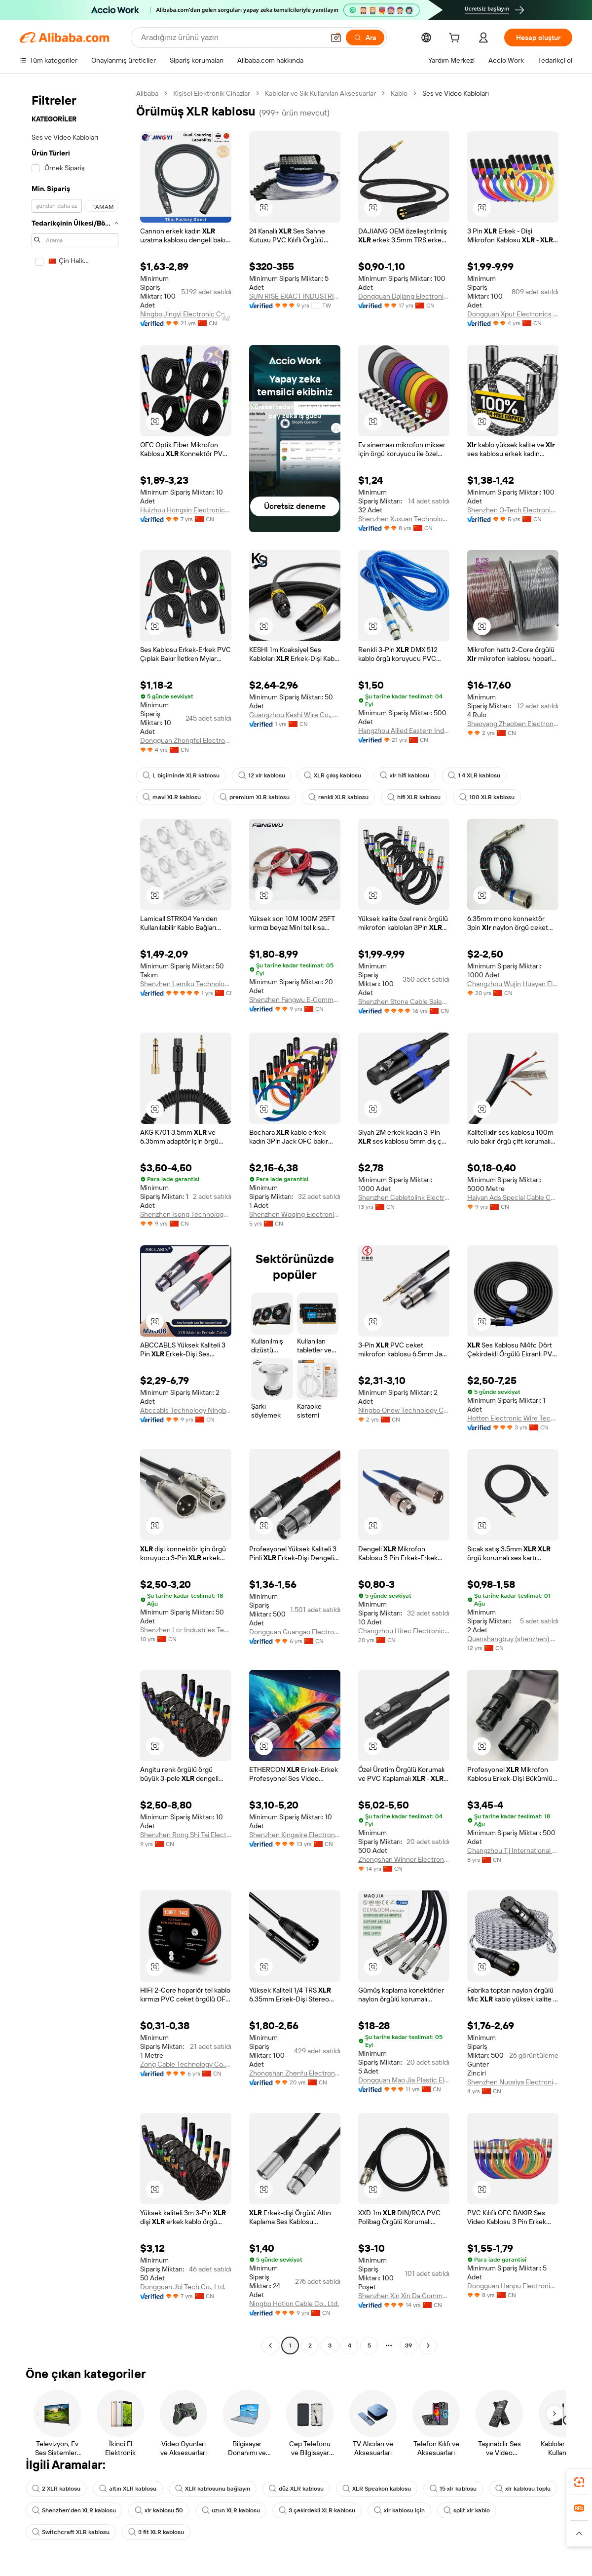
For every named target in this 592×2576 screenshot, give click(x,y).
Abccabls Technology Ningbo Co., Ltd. (185, 1410)
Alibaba (147, 93)
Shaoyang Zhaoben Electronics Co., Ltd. (512, 724)
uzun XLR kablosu (231, 2510)
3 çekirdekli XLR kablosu (317, 2510)
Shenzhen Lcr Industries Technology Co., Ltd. (185, 1630)
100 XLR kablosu (487, 797)
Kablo (399, 93)
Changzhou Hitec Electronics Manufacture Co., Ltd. (403, 1631)
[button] (336, 37)
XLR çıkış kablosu (332, 775)
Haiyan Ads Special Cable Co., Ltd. (512, 1197)
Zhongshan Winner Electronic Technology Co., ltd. (403, 1859)
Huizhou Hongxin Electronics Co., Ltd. (185, 510)
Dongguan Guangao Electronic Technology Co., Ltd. (294, 1632)
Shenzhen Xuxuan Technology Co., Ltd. (403, 519)
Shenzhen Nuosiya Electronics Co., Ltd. (512, 2082)
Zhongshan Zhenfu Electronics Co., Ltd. (294, 2073)
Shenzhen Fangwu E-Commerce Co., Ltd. (294, 999)
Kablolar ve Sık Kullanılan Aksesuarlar (320, 93)
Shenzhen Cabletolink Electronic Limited (403, 1197)
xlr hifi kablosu (404, 775)
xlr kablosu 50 (159, 2510)
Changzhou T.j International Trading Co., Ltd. (512, 1850)
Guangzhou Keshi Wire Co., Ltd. (294, 715)
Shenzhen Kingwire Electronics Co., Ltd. (294, 1835)
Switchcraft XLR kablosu (71, 2532)
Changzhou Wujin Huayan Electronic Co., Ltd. (512, 984)
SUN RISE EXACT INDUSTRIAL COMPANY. (294, 296)
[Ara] (365, 37)
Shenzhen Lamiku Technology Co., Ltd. (185, 984)
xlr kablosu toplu (523, 2489)
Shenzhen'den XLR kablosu (74, 2510)
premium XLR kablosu (255, 797)
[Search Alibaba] (231, 37)
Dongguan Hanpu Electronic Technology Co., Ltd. (512, 2286)
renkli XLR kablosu (338, 797)
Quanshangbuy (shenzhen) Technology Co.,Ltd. (512, 1639)
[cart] (456, 39)
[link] (579, 2482)
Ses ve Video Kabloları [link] (455, 93)
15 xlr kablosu (453, 2489)
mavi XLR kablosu (172, 797)
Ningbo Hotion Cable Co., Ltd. (294, 2303)
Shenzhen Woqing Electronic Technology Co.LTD (294, 1214)
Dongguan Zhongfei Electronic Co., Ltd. (185, 740)
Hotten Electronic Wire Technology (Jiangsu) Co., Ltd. (512, 1418)
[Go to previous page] (270, 2345)
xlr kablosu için (399, 2510)
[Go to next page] (428, 2345)
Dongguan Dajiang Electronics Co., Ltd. (403, 296)
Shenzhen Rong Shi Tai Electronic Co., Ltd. (185, 1835)
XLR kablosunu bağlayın (212, 2489)
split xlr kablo (467, 2510)
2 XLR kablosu (56, 2489)
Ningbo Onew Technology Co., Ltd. (403, 1410)
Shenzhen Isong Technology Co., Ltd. (185, 1214)
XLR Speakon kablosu (376, 2489)
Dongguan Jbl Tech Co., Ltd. (182, 2287)
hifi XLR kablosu (414, 797)
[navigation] (75, 1220)
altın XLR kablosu (127, 2489)
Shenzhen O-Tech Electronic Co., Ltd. (512, 510)
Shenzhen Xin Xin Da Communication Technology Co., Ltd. (403, 2296)
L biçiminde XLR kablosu (181, 775)
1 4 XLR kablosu (474, 775)
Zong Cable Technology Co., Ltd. (185, 2064)
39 (408, 2345)
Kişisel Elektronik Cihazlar (211, 93)
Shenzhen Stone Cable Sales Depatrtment (403, 1001)
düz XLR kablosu (296, 2489)
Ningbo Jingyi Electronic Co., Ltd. (185, 314)
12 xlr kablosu (261, 775)
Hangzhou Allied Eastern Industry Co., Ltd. (403, 730)
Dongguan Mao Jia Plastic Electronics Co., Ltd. (403, 2080)
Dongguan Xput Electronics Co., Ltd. (512, 314)
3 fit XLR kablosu (156, 2532)
